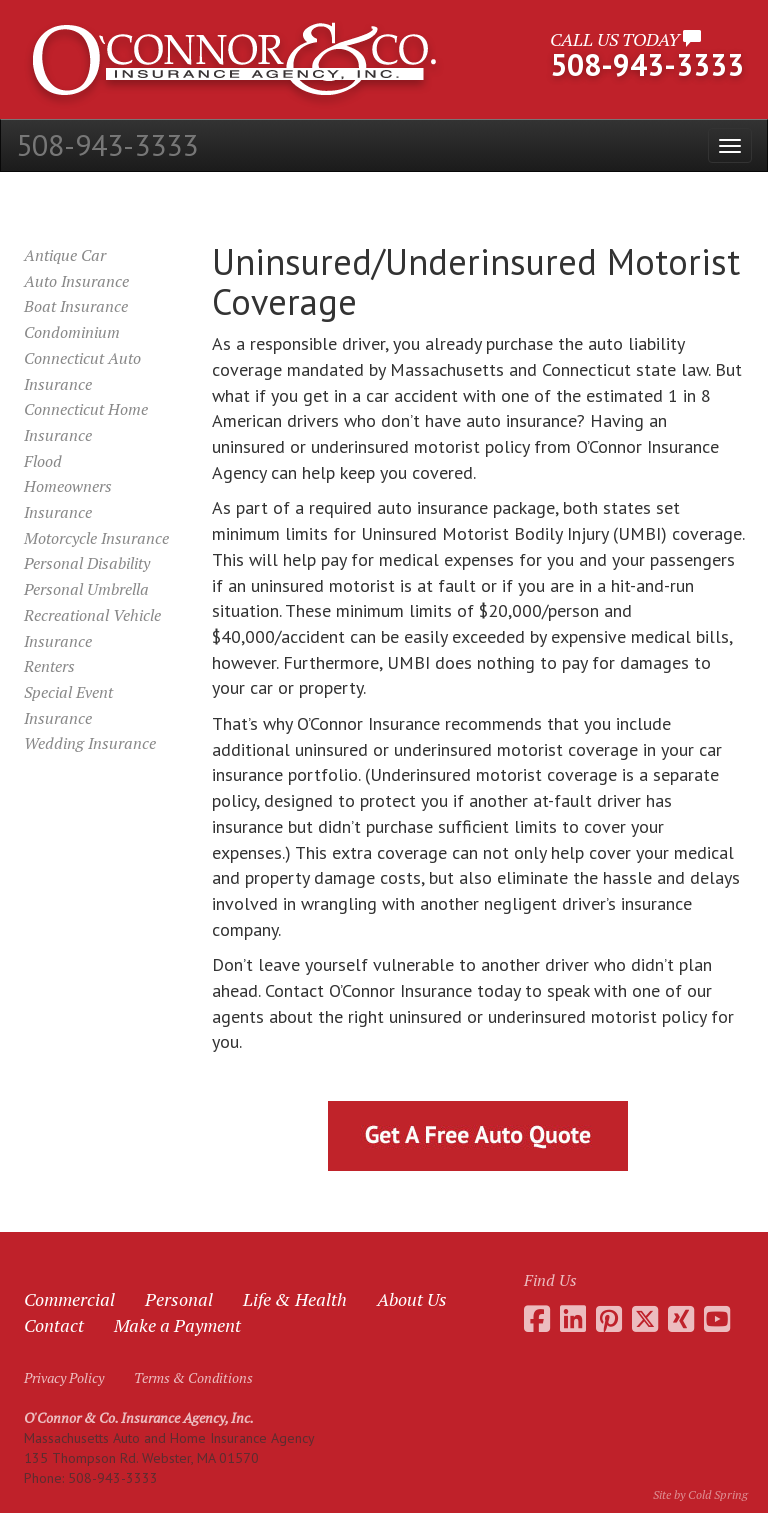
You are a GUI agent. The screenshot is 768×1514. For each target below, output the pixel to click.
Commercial (69, 1299)
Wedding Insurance (90, 743)
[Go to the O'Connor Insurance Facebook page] (537, 1319)
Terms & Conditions (193, 1377)
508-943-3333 (107, 144)
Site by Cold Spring (700, 1494)
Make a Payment (177, 1325)
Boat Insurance (76, 306)
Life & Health (295, 1299)
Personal (179, 1299)
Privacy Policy (64, 1377)
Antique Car (65, 255)
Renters (49, 666)
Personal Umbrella (86, 589)
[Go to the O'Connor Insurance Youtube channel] (717, 1319)
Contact (54, 1325)
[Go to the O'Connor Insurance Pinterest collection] (609, 1319)
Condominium (72, 332)
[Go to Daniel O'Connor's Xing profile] (681, 1319)
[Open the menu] (730, 145)
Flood (43, 461)
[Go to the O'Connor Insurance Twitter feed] (645, 1319)
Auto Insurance (76, 281)
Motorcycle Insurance (96, 538)
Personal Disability (87, 563)
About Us (412, 1299)
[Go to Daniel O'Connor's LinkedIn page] (573, 1319)
